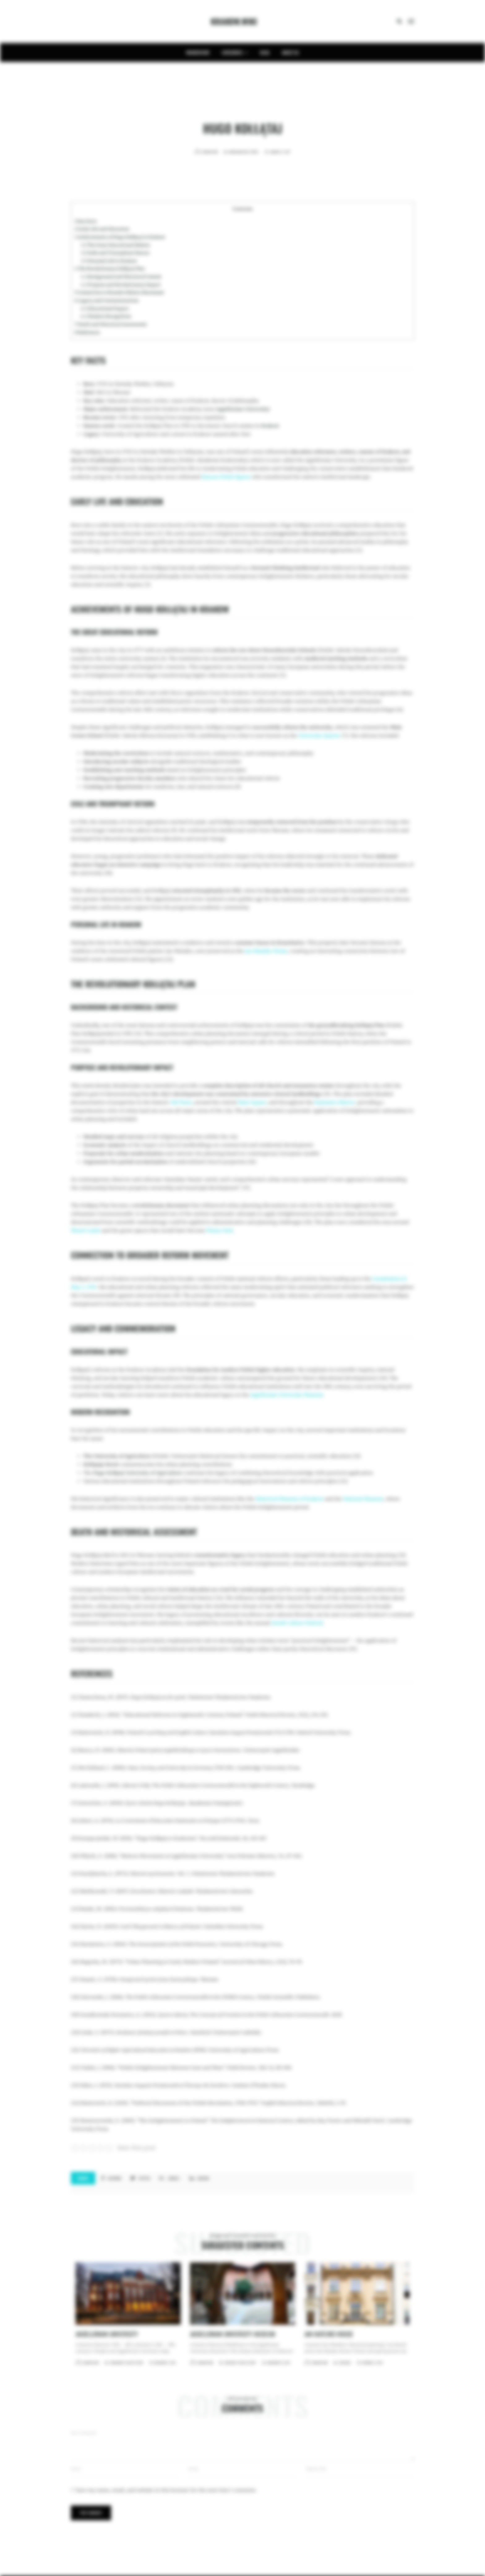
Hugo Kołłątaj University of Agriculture (137, 1473)
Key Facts (85, 221)
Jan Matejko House (266, 951)
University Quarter (319, 735)
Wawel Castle (86, 1230)
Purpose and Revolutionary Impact (121, 285)
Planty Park (219, 1230)
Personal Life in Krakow (109, 261)
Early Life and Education (101, 229)
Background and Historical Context (121, 276)
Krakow (270, 426)
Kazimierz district (334, 1102)
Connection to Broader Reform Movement (119, 292)
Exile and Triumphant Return (115, 253)
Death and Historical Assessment (110, 324)
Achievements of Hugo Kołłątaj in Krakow (119, 237)
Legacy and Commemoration (106, 300)
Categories (235, 52)
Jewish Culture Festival (297, 1623)
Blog (264, 52)
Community (117, 2362)
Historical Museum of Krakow (289, 1499)
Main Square (252, 1102)
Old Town (181, 1102)
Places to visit (134, 2362)
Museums (230, 2362)
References (87, 332)
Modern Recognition (106, 316)
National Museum (363, 1499)
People (254, 151)
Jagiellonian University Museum (286, 1395)
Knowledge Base (239, 151)
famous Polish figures (226, 477)
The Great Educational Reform (115, 245)
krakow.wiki (197, 52)
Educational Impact (105, 308)
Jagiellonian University (242, 409)
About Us (290, 52)
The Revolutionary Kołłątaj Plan (109, 268)
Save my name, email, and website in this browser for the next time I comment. (166, 2490)
